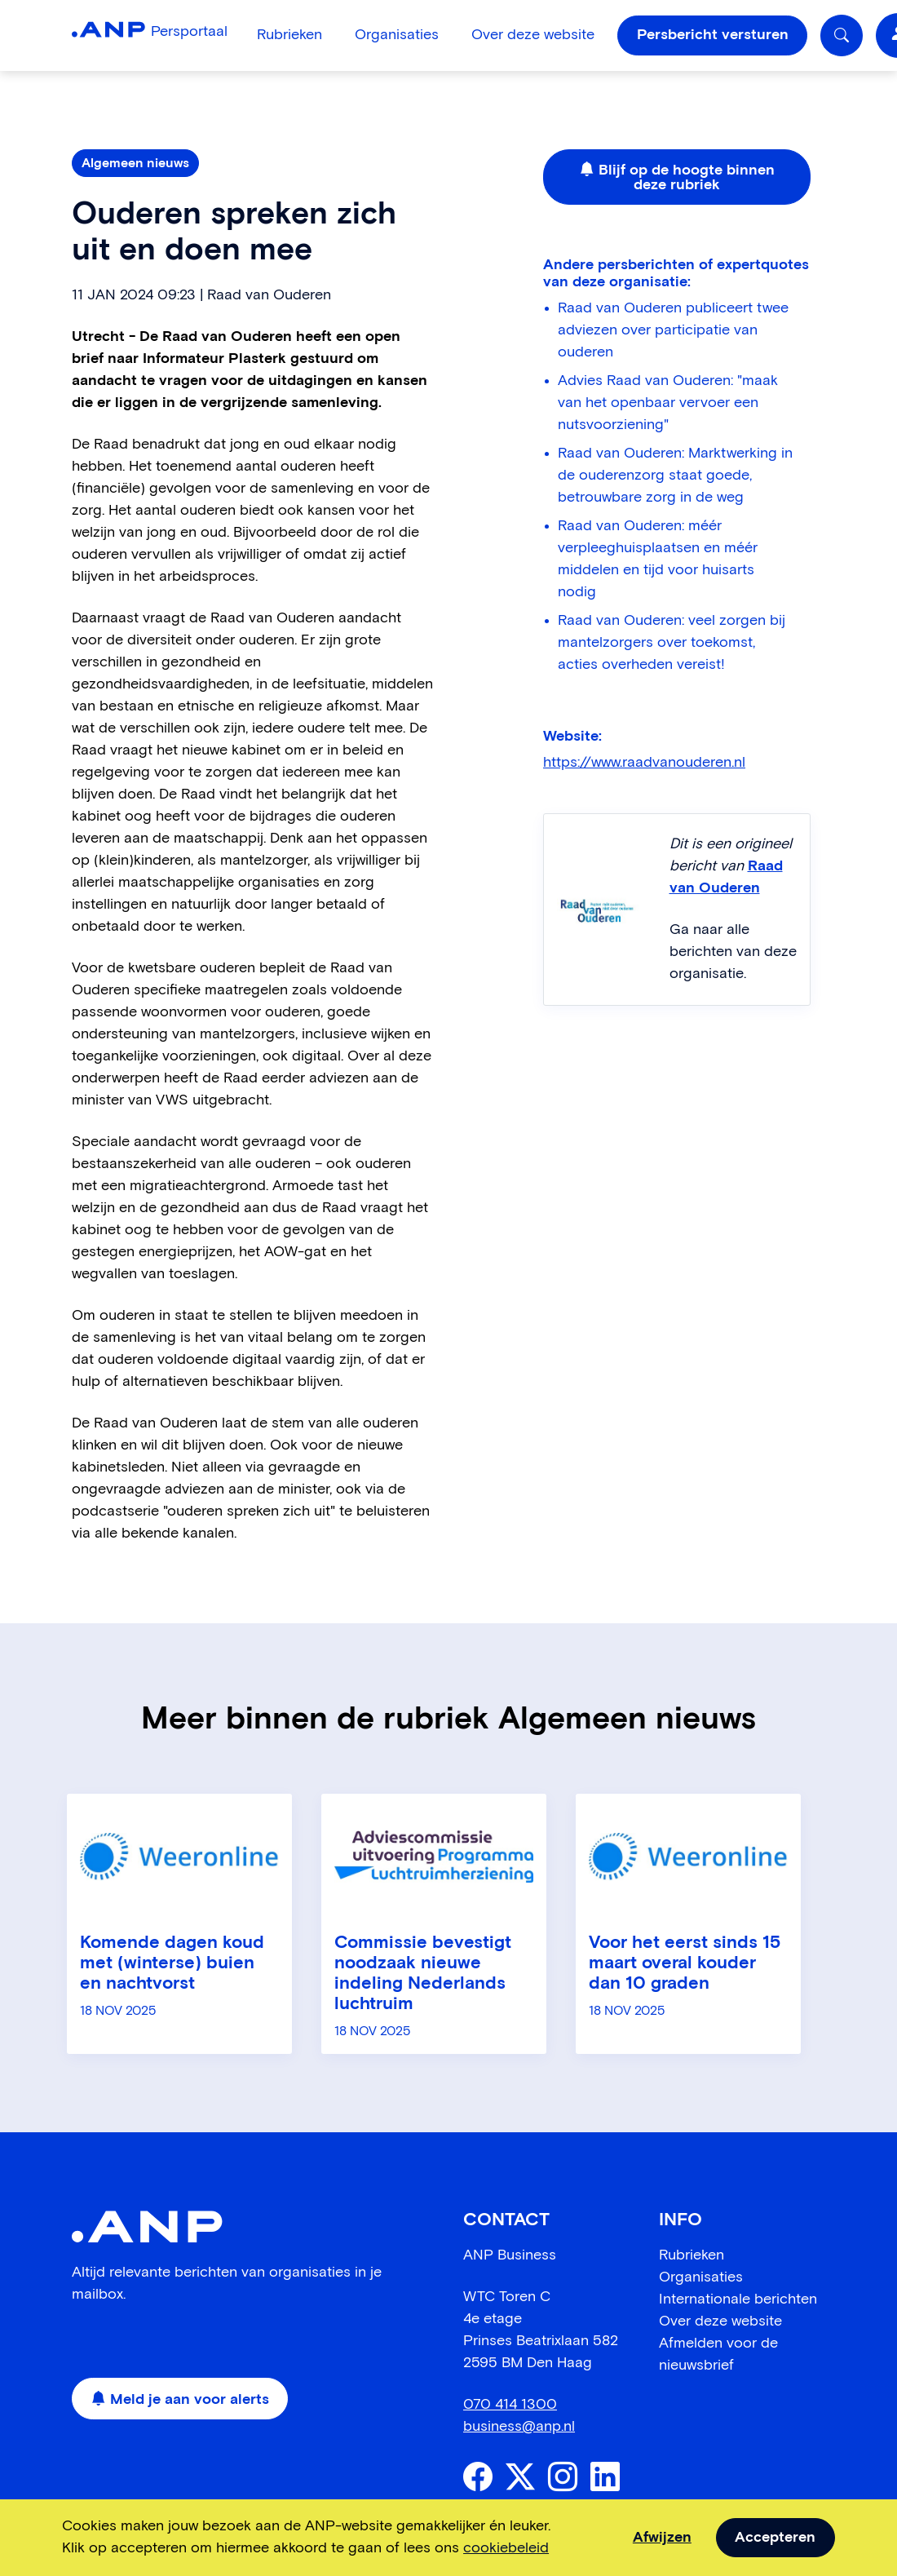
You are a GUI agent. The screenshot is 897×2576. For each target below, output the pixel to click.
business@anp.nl (519, 2426)
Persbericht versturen (713, 35)
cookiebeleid (506, 2548)
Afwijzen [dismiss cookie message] (662, 2537)
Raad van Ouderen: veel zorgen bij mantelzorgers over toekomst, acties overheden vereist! (671, 642)
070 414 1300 (510, 2404)
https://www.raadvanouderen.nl (644, 762)
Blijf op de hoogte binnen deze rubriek (677, 178)
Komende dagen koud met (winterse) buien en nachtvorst (172, 1963)
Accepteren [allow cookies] (775, 2537)
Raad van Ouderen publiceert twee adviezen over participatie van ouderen (673, 330)
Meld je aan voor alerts (180, 2399)
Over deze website (532, 35)
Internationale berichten (738, 2299)
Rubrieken (289, 35)
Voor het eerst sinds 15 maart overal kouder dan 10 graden (684, 1963)
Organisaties (397, 35)
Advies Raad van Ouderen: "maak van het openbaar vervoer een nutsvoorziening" (668, 403)
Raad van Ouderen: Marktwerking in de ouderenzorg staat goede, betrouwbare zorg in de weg (675, 475)
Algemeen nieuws (135, 163)
